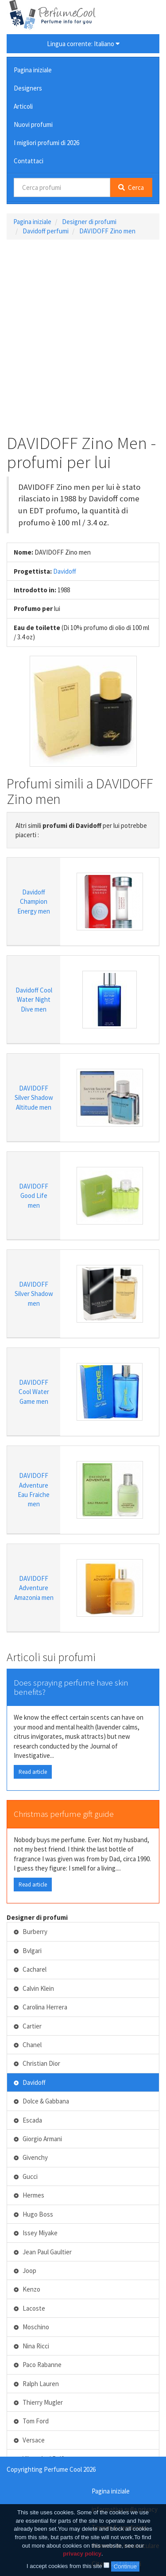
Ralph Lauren (36, 2383)
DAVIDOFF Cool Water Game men (34, 1392)
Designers (28, 88)
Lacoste (29, 2308)
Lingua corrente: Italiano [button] (83, 43)
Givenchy (31, 2157)
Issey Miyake (36, 2233)
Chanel (28, 2044)
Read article (33, 1772)
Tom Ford (31, 2421)
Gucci (26, 2176)
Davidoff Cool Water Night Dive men (33, 999)
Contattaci (28, 161)
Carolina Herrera (40, 2007)
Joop (25, 2270)
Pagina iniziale (33, 70)
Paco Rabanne (38, 2364)
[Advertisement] (83, 332)
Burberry (30, 1931)
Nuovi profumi (33, 124)
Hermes (29, 2195)
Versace (29, 2440)
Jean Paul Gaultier (43, 2252)
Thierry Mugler (38, 2402)
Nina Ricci (31, 2346)
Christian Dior (37, 2063)
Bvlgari (28, 1950)
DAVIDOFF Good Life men (33, 1195)
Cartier (28, 2026)
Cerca (131, 187)
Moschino (31, 2327)
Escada (28, 2120)
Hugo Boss (33, 2214)
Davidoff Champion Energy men (33, 901)
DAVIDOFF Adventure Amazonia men (34, 1588)
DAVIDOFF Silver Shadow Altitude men (34, 1097)
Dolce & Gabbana (41, 2101)
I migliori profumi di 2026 (46, 142)
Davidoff (64, 571)
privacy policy (82, 2553)
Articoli (23, 106)
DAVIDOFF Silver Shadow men (34, 1294)
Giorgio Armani (38, 2139)
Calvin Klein (34, 1988)
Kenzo (27, 2289)
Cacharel (30, 1969)
